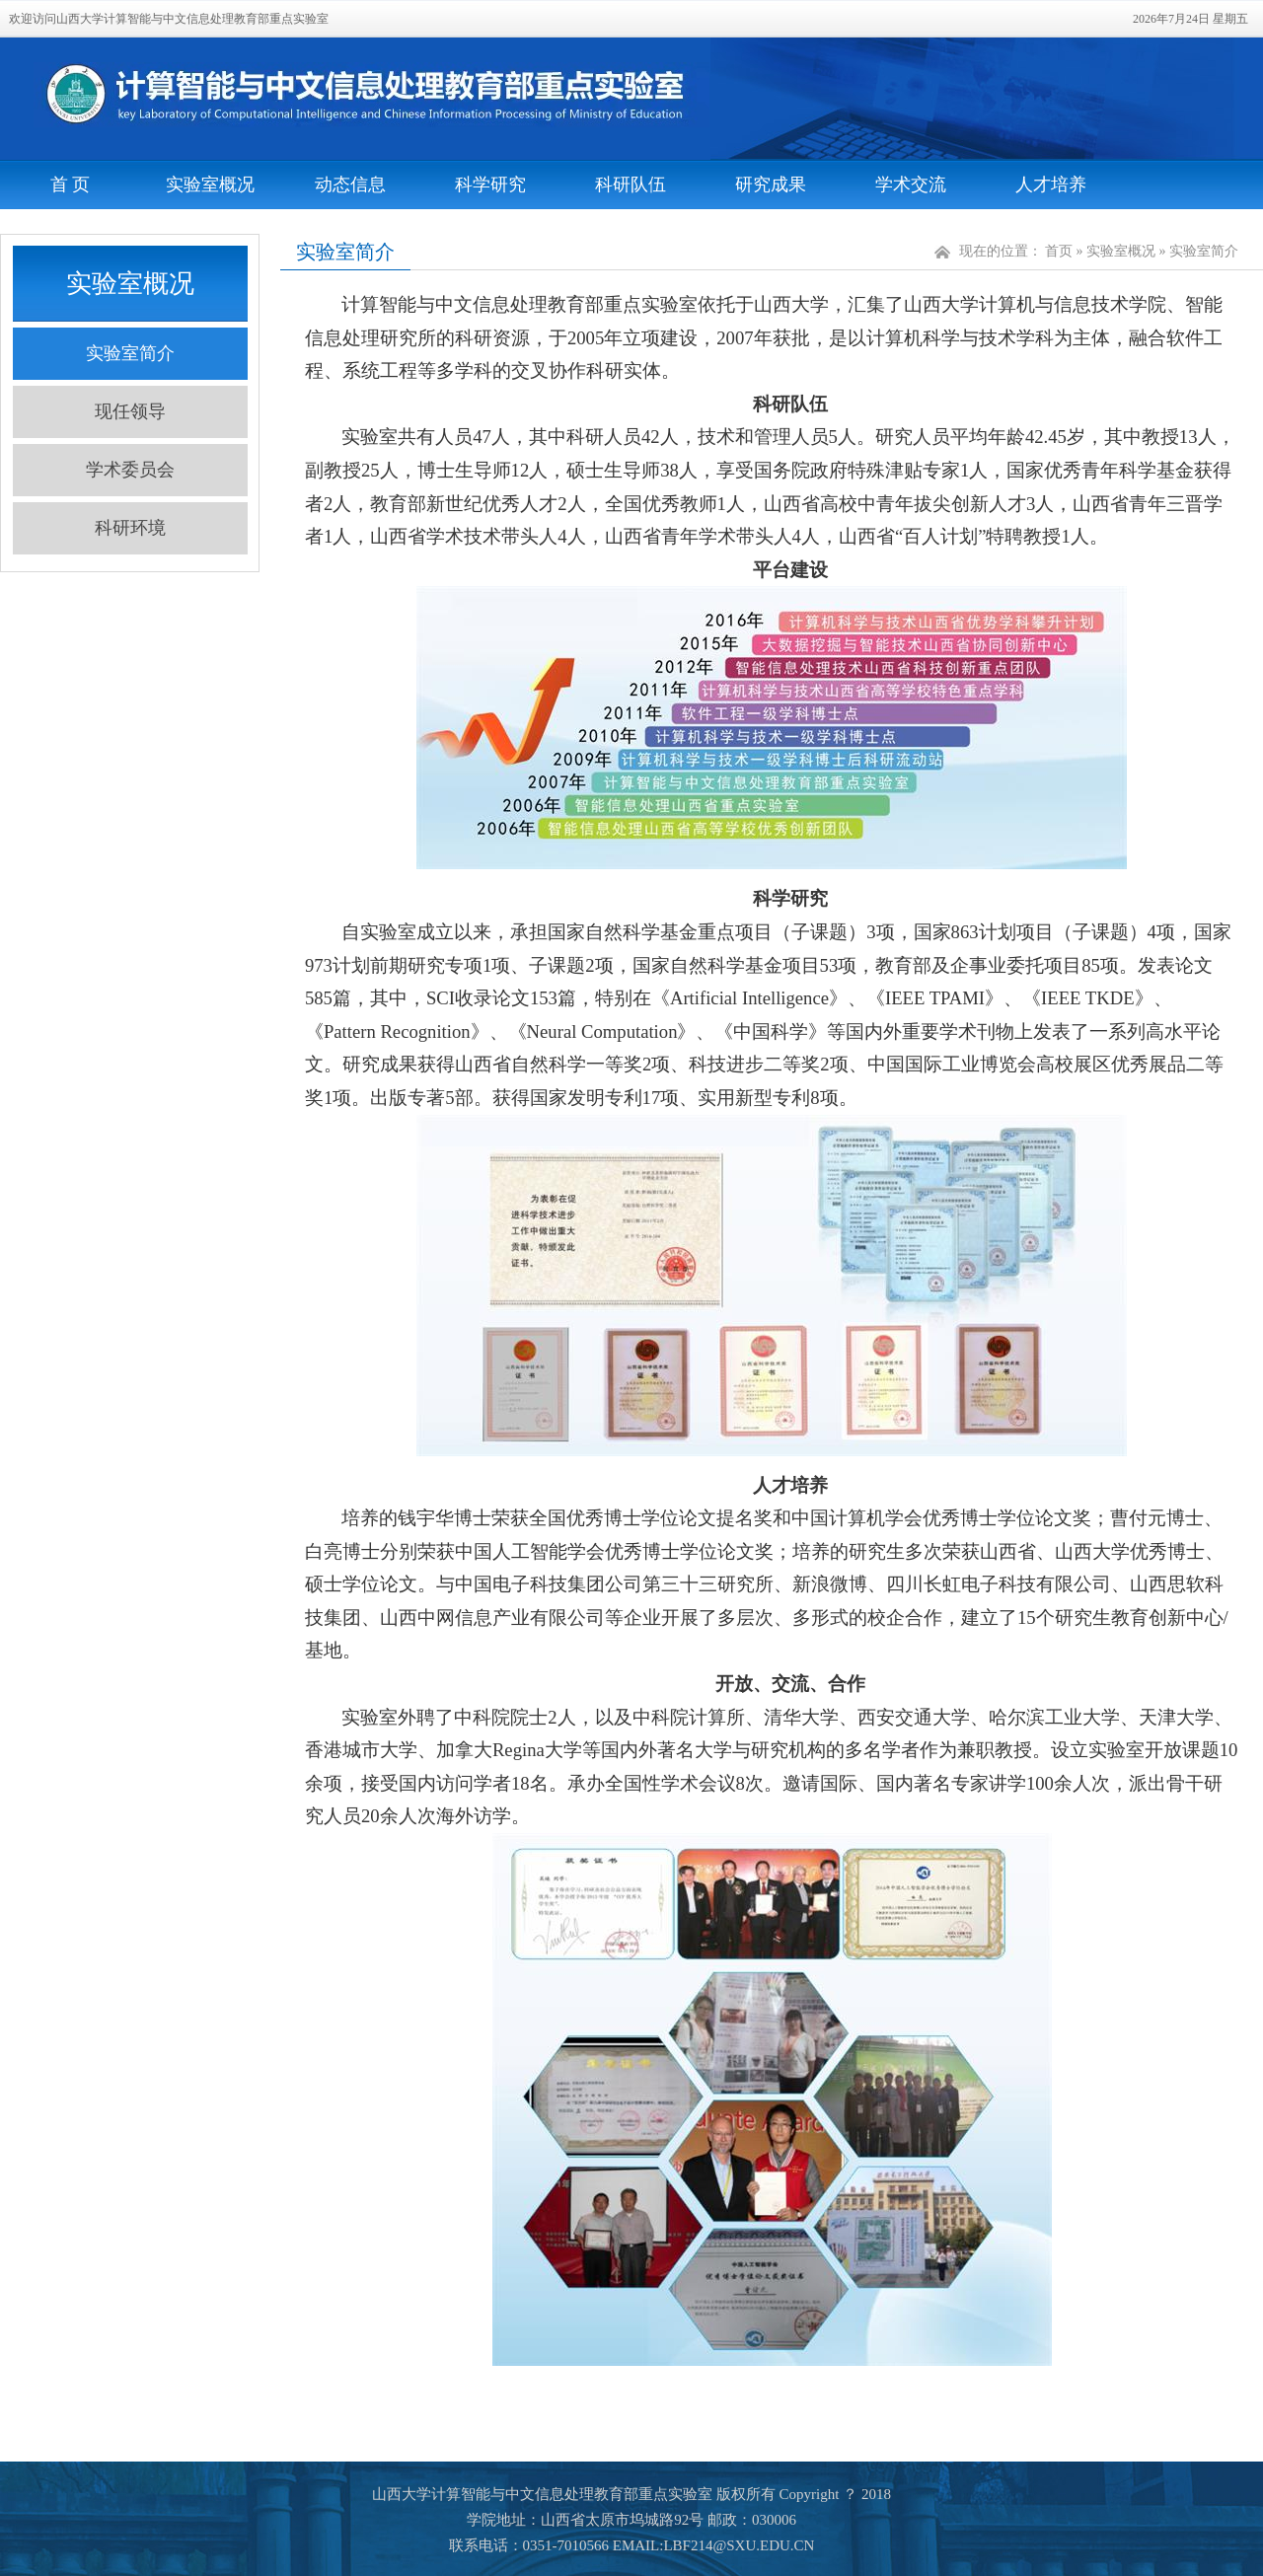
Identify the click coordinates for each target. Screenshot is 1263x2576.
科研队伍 (630, 184)
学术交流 (910, 184)
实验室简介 (130, 353)
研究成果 (770, 184)
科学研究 (490, 184)
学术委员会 (130, 469)
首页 (1059, 251)
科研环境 (130, 528)
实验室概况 (210, 184)
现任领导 (130, 411)
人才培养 (1050, 184)
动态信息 (350, 184)
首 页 (70, 184)
